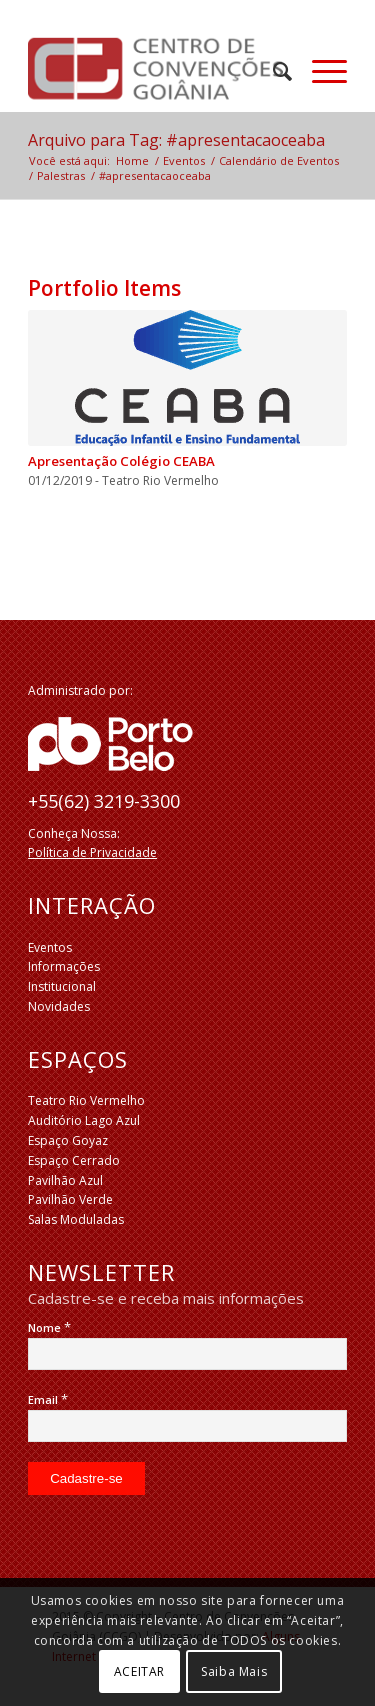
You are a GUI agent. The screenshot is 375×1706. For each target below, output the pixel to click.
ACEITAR (139, 1671)
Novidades (59, 1006)
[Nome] (187, 1354)
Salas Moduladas (76, 1219)
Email (48, 1399)
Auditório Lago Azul (84, 1120)
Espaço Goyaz (68, 1140)
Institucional (62, 986)
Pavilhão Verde (70, 1199)
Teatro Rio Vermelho (86, 1100)
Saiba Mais (234, 1671)
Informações (64, 966)
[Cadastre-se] (86, 1478)
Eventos (50, 947)
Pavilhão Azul (65, 1180)
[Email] (187, 1426)
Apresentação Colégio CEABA (121, 461)
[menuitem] (272, 71)
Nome (49, 1327)
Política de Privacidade (92, 852)
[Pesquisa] (272, 71)
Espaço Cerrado (74, 1160)
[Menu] (319, 71)
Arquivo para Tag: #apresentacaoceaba (176, 140)
